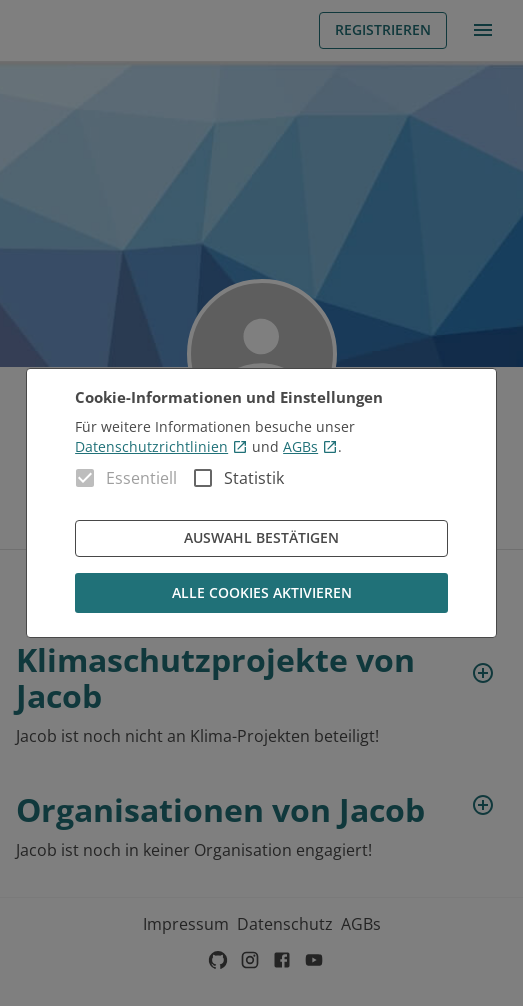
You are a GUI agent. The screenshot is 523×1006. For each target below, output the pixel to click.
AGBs (310, 446)
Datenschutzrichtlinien (161, 446)
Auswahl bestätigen (261, 538)
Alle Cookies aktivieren (261, 593)
